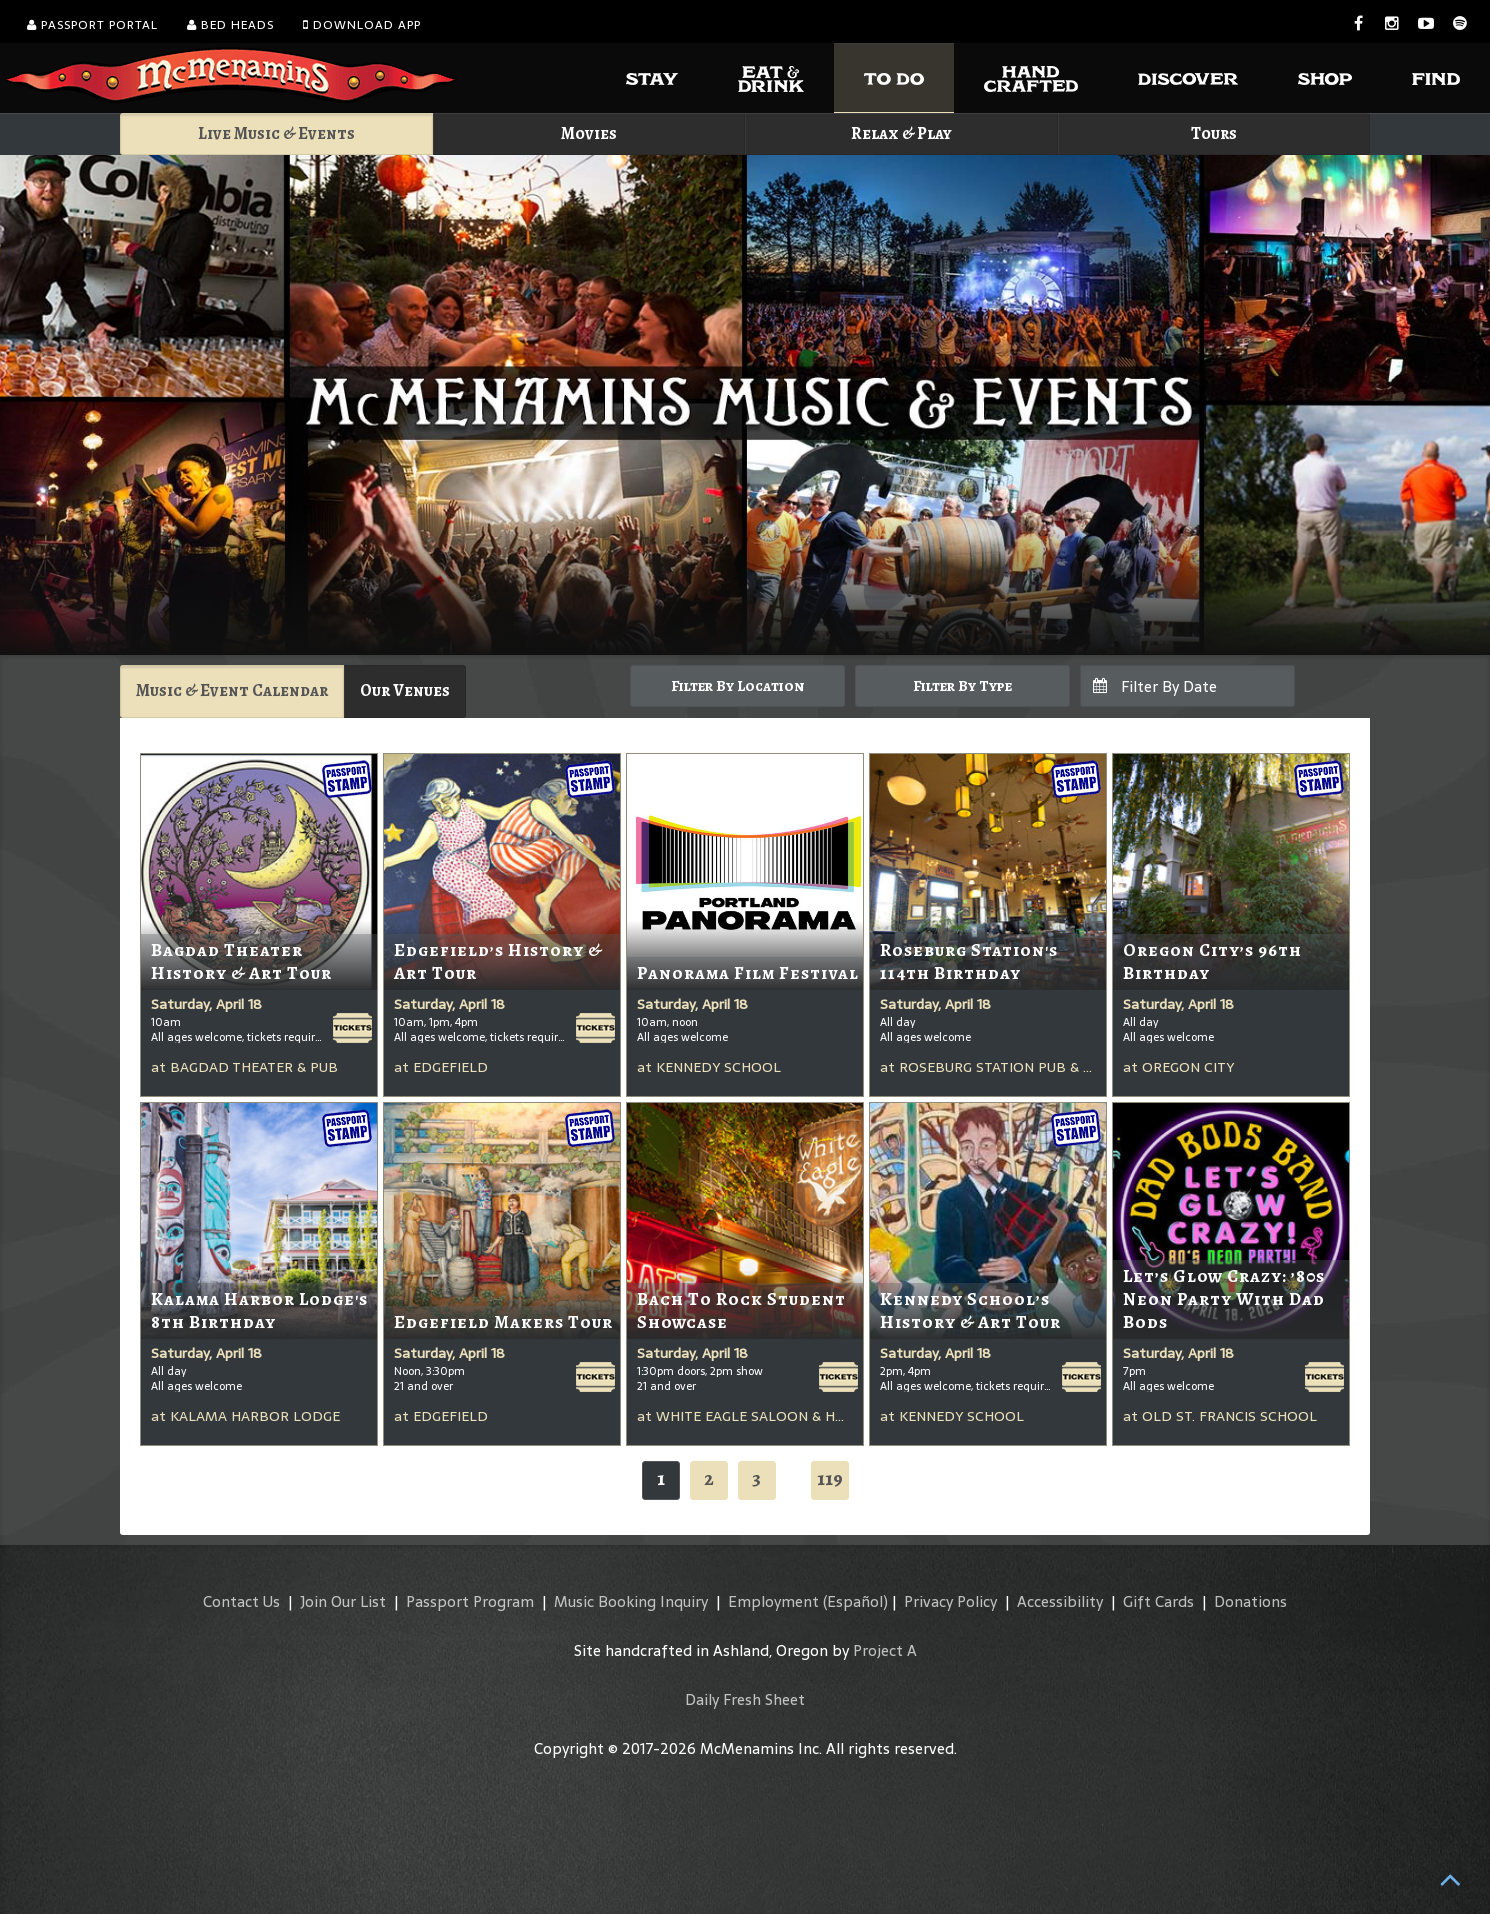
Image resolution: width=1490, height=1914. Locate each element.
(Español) (855, 1601)
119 (830, 1478)
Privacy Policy (950, 1601)
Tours (1214, 133)
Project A (885, 1650)
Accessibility (1060, 1601)
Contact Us (241, 1601)
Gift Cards (1158, 1601)
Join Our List (343, 1601)
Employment (773, 1601)
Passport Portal (92, 25)
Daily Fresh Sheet (745, 1699)
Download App (362, 25)
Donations (1250, 1601)
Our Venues (405, 690)
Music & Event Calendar (232, 690)
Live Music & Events (276, 133)
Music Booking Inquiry (631, 1601)
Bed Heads (230, 25)
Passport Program (470, 1601)
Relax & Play (901, 133)
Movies (589, 133)
